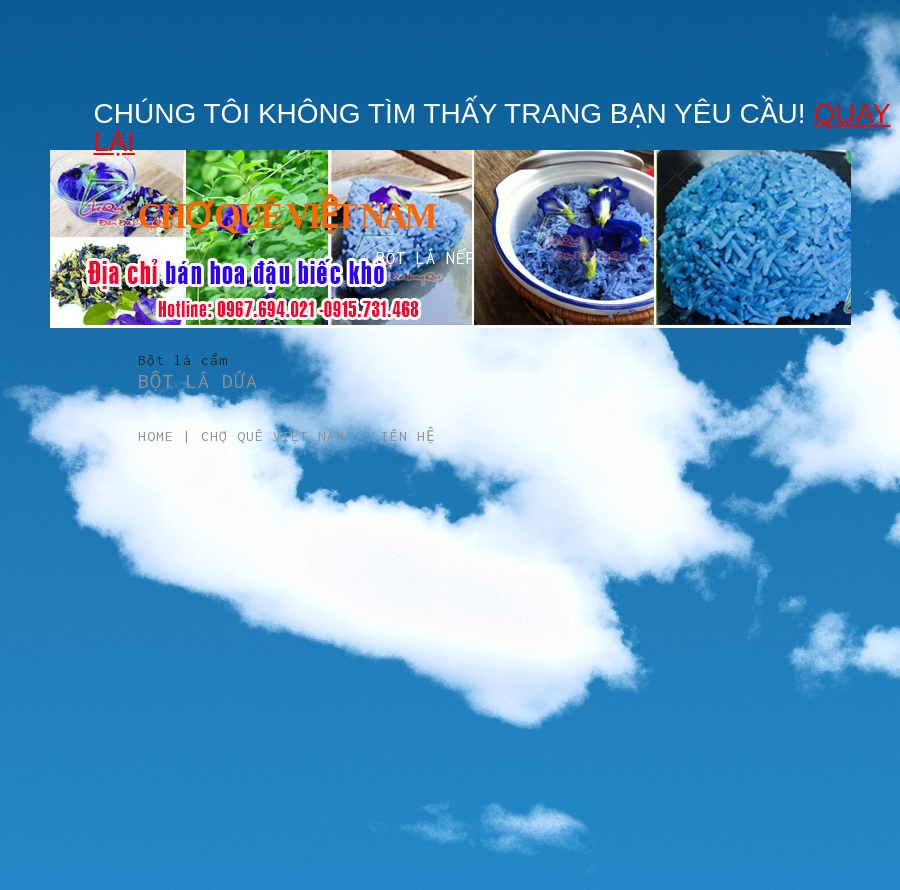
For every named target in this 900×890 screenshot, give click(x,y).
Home (156, 436)
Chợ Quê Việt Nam (273, 436)
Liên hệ (403, 436)
